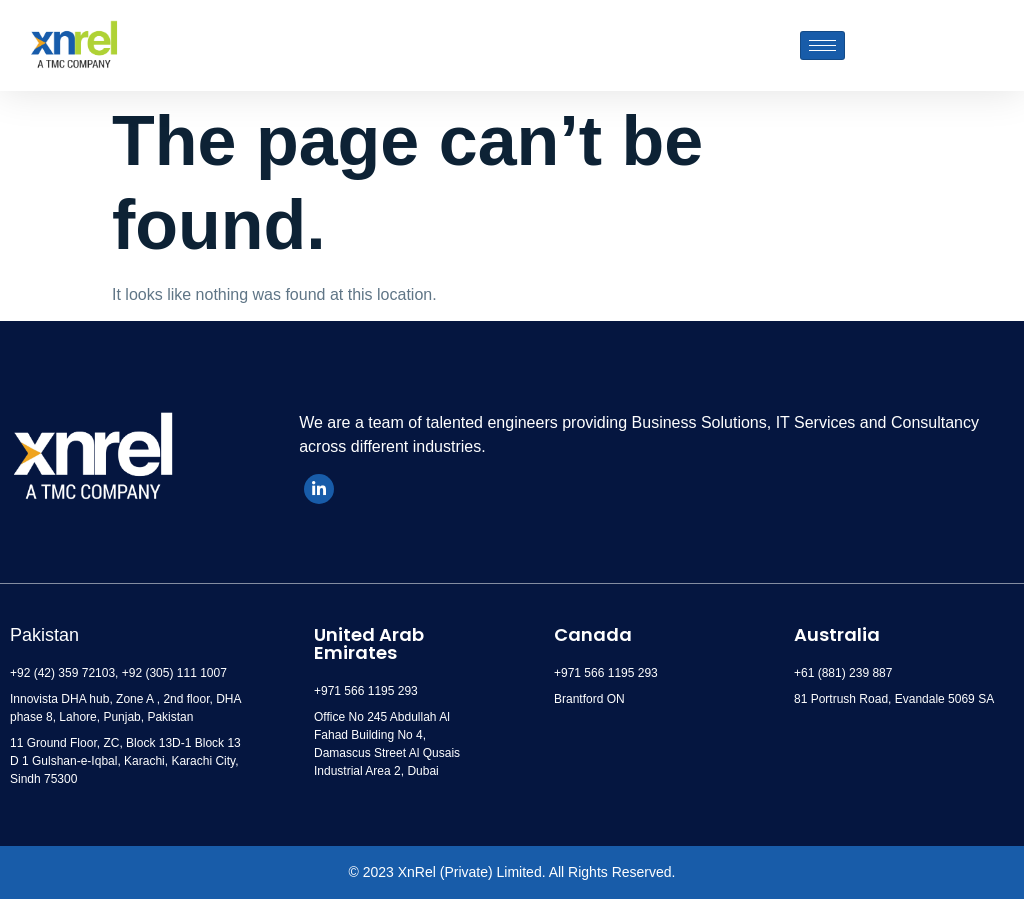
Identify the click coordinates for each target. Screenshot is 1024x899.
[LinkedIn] (319, 489)
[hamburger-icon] (822, 45)
